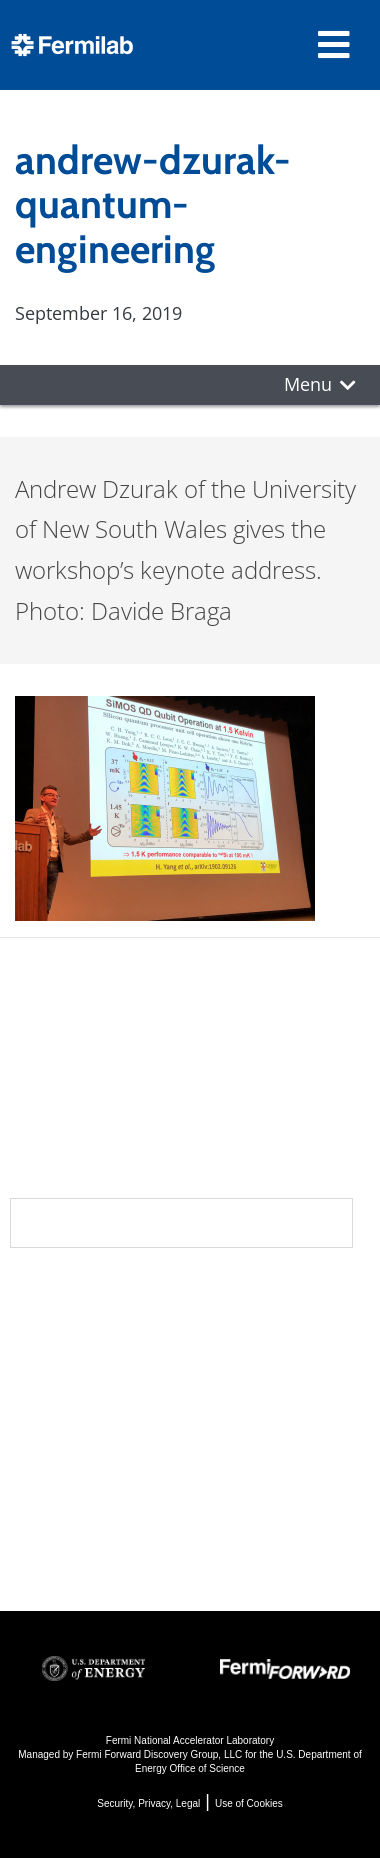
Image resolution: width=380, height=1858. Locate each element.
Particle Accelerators (254, 1399)
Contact (58, 1416)
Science (240, 1296)
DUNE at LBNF (262, 1331)
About (45, 1296)
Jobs (29, 1545)
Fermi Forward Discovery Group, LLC (159, 1754)
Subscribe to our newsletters (181, 1222)
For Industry (66, 1518)
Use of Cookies (249, 1803)
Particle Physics (267, 1358)
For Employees (78, 1491)
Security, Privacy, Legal (148, 1803)
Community (71, 1336)
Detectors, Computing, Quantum (250, 1466)
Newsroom (71, 1376)
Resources (73, 1456)
